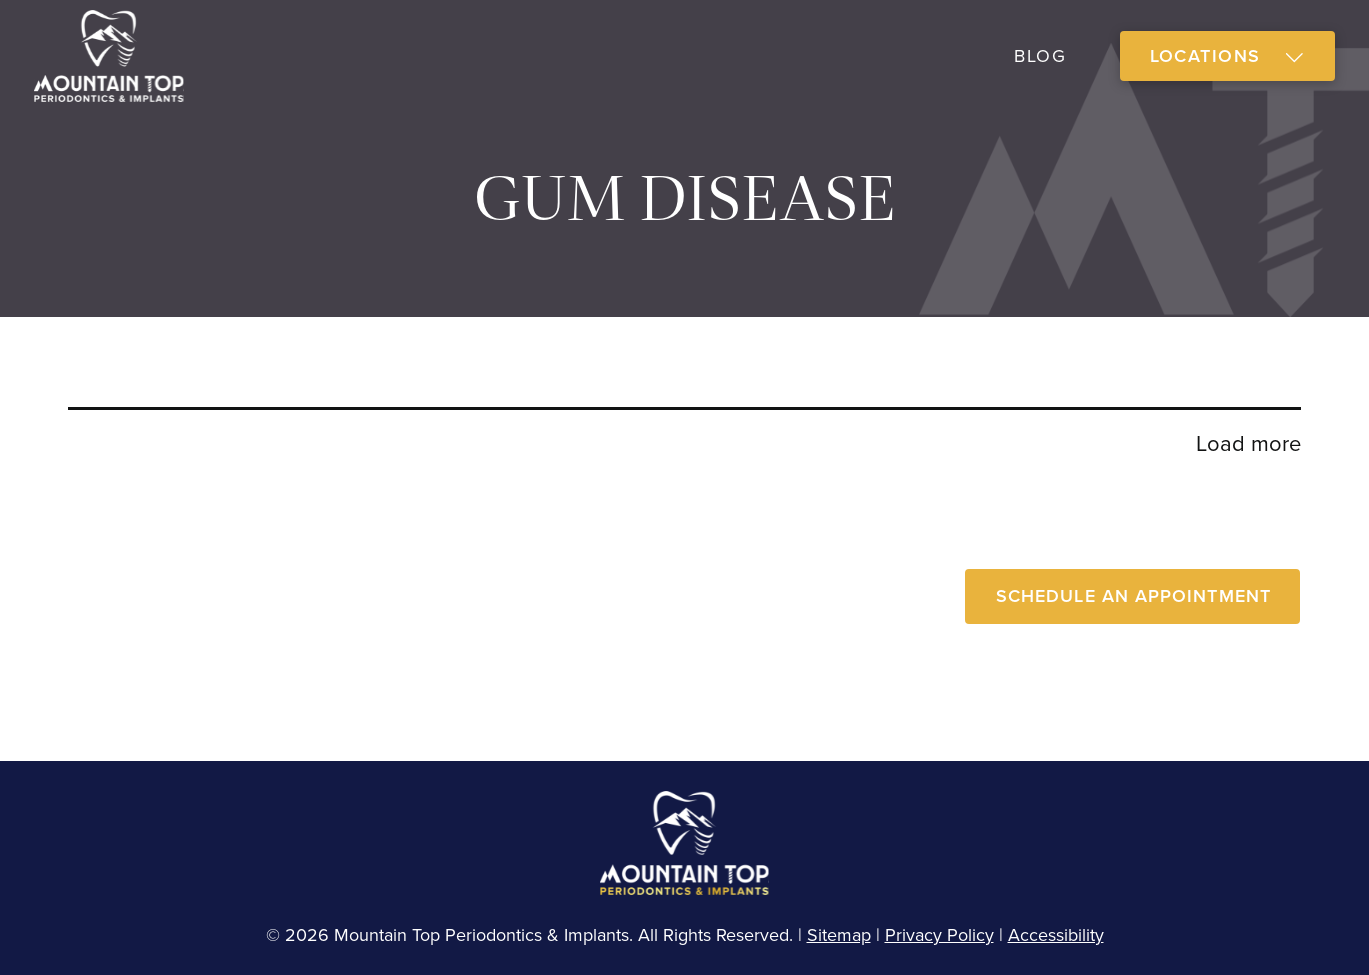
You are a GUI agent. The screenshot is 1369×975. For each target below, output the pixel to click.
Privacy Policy (939, 934)
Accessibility (1056, 934)
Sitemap (839, 934)
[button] (1227, 56)
